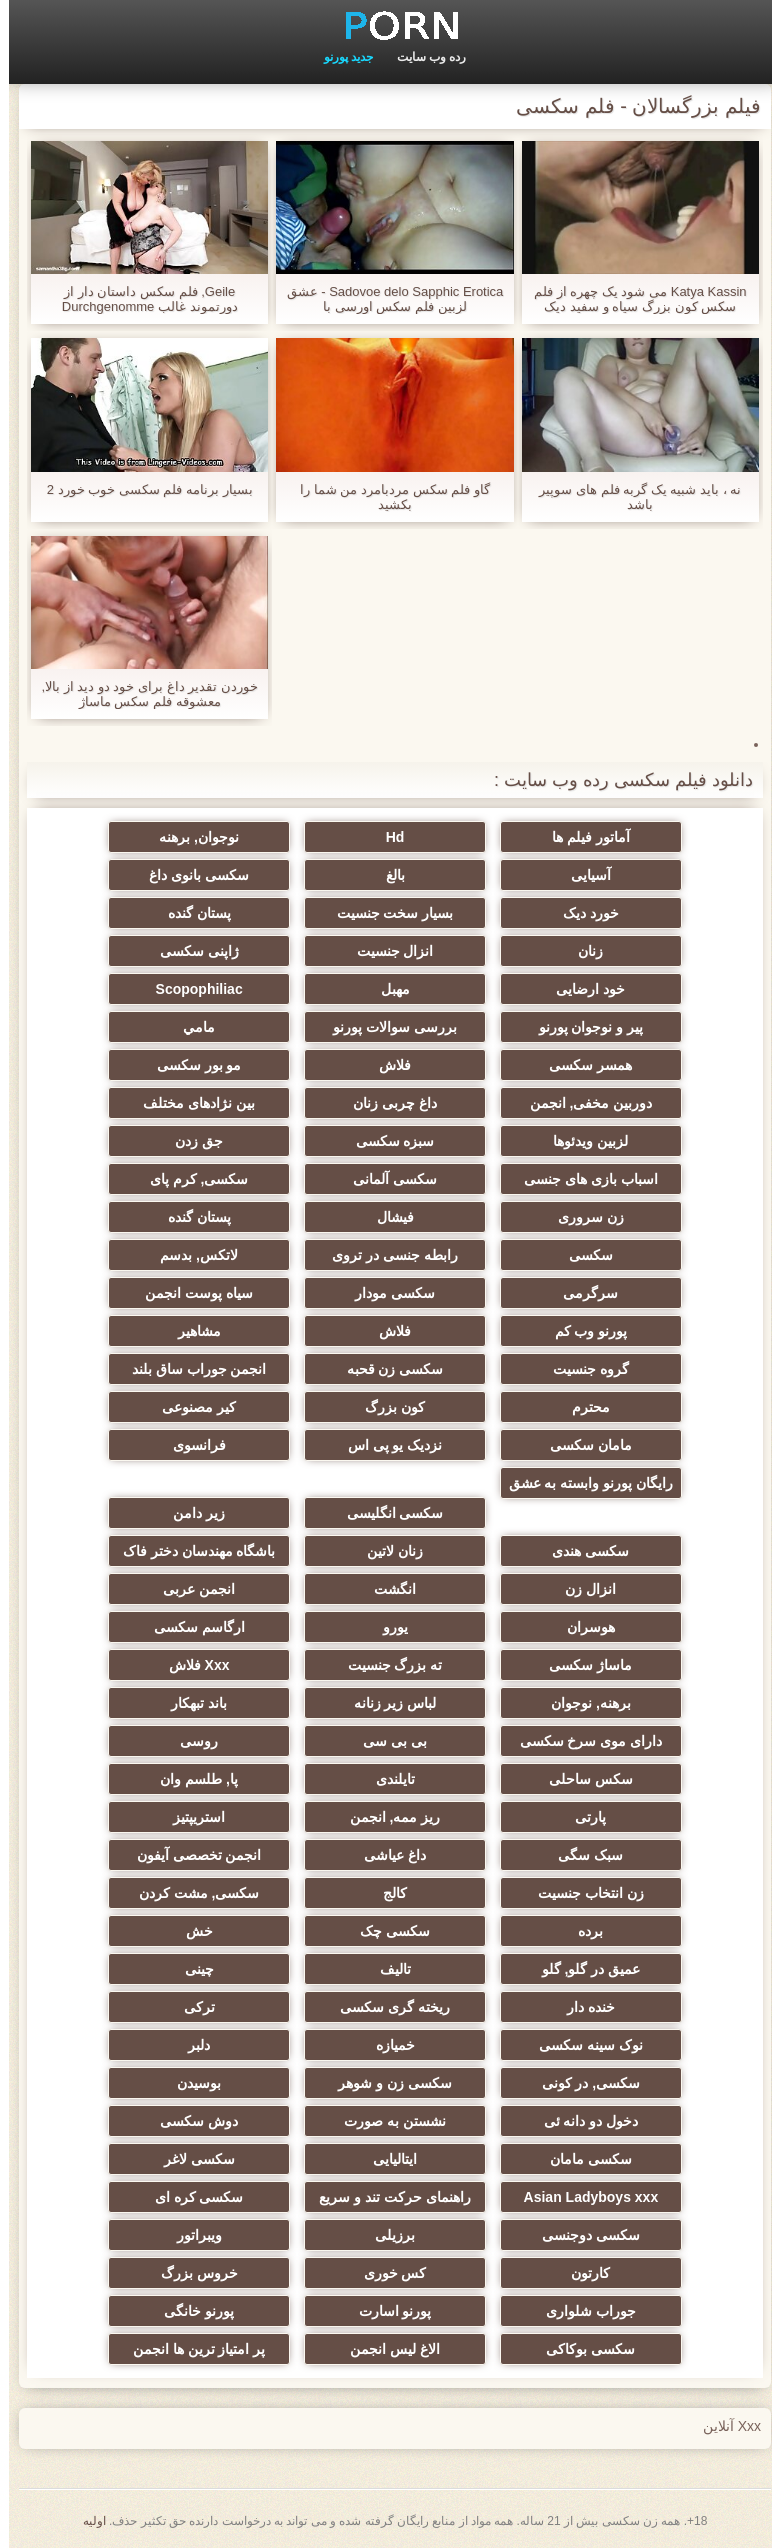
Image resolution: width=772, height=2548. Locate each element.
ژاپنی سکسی (190, 951)
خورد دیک (582, 913)
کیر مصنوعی (190, 1407)
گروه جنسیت (582, 1369)
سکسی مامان (582, 2159)
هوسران (582, 1627)
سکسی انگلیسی (386, 1513)
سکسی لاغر (190, 2159)
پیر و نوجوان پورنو (582, 1027)
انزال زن (581, 1589)
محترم (582, 1407)
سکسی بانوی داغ (190, 875)
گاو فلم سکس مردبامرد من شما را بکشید (386, 497)
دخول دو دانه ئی (582, 2121)
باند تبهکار (190, 1703)
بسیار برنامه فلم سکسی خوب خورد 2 (141, 489)
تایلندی (386, 1779)
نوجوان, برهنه (190, 837)
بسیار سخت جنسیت (386, 913)
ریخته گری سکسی (386, 2007)
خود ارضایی (581, 989)
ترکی (190, 2007)
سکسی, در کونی (582, 2083)
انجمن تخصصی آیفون (190, 1855)
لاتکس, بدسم (190, 1255)
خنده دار (582, 2007)
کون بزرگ (386, 1407)
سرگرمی (581, 1293)
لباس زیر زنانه (386, 1703)
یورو (386, 1627)
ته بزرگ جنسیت (386, 1665)
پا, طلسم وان (190, 1779)
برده (581, 1931)
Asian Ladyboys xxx (582, 2197)
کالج (386, 1893)
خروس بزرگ (190, 2273)
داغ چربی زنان (386, 1103)
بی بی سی (386, 1741)
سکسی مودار (386, 1293)
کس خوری (386, 2273)
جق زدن (190, 1141)
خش (190, 1931)
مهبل (386, 989)
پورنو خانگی (190, 2311)
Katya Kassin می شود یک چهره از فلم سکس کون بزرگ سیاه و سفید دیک (631, 299)
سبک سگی (581, 1855)
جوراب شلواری (582, 2311)
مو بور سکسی (190, 1065)
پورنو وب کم (582, 1331)
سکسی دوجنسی (582, 2235)
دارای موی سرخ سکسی (582, 1741)
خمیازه (386, 2045)
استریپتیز (190, 1817)
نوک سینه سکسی (582, 2045)
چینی (190, 1969)
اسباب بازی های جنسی (582, 1179)
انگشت (386, 1589)
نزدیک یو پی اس (386, 1445)
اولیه (85, 2521)
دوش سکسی (190, 2121)
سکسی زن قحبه (386, 1369)
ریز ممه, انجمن (386, 1817)
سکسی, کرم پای (190, 1179)
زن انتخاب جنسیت (582, 1893)
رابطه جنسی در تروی (386, 1255)
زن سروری (582, 1217)
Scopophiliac (190, 989)
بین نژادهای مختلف (190, 1103)
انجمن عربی (190, 1589)
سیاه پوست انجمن (190, 1293)
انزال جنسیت (386, 951)
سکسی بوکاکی (581, 2349)
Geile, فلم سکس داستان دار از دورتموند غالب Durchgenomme (141, 299)
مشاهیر (190, 1331)
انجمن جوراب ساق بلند (190, 1369)
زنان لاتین (386, 1551)
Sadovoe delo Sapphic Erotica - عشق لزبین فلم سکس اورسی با (386, 299)
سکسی (582, 1255)
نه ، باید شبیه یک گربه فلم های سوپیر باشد (631, 497)
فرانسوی (190, 1445)
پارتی (581, 1817)
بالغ (386, 875)
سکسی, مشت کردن (190, 1893)
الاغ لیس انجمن (386, 2349)
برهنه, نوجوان (582, 1703)
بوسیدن (190, 2083)
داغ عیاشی (386, 1855)
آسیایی (582, 875)
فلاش (386, 1065)
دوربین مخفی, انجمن (582, 1103)
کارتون (581, 2273)
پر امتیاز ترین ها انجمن (190, 2349)
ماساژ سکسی (581, 1665)
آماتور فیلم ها (582, 837)
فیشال (386, 1217)
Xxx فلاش (190, 1665)
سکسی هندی (581, 1551)
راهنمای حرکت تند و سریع (386, 2197)
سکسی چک (386, 1931)
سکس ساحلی (582, 1779)
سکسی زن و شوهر (386, 2083)
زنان (581, 951)
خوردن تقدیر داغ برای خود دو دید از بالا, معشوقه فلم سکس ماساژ (140, 694)
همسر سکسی (581, 1065)
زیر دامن (190, 1513)
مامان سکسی (582, 1445)
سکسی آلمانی (386, 1179)
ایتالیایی (386, 2159)
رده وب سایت (423, 57)
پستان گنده (190, 913)
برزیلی (386, 2235)
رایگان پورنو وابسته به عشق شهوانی (582, 1487)
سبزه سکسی (386, 1141)
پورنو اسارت (386, 2311)
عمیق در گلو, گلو (582, 1969)
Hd (386, 837)
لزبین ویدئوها (581, 1141)
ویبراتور (190, 2235)
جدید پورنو (339, 57)
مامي (190, 1027)
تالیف (386, 1969)
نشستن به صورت (386, 2121)
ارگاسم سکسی (190, 1627)
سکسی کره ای (190, 2197)
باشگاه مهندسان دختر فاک (190, 1551)
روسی (190, 1741)
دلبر (190, 2045)
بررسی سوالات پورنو (386, 1027)
